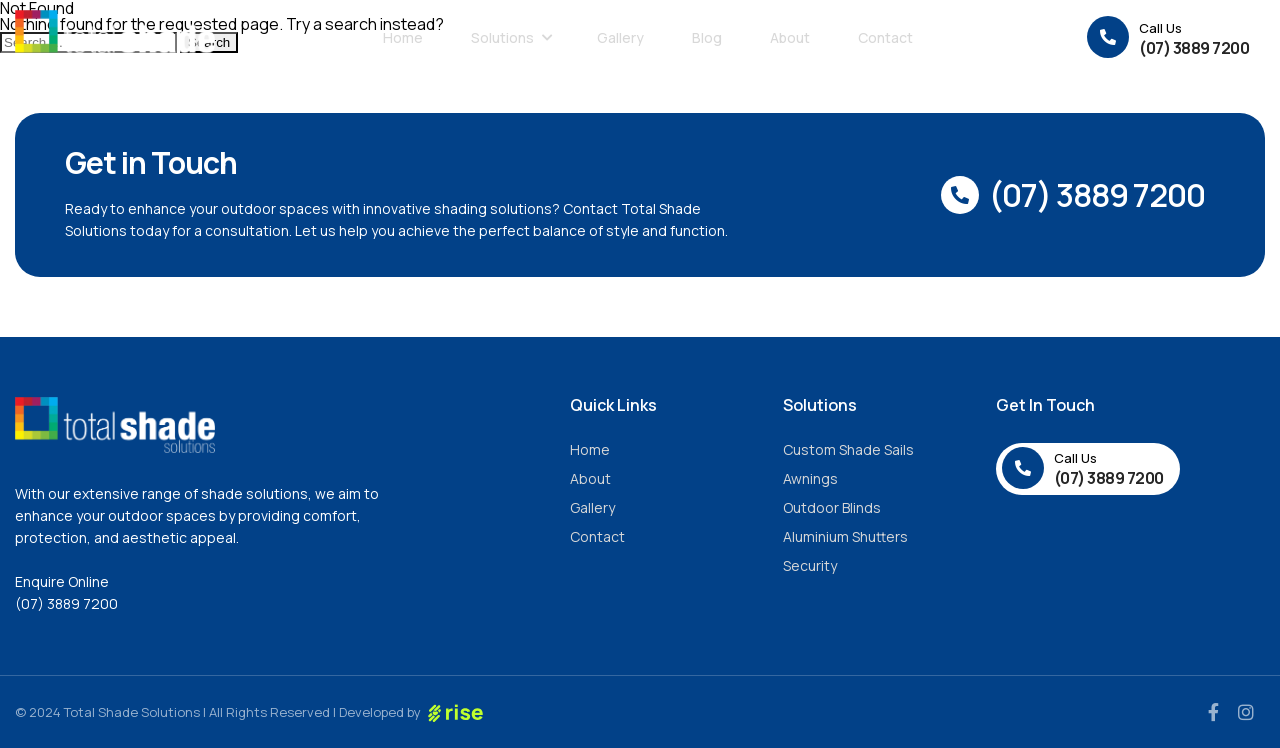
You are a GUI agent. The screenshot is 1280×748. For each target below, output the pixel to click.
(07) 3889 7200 (66, 603)
